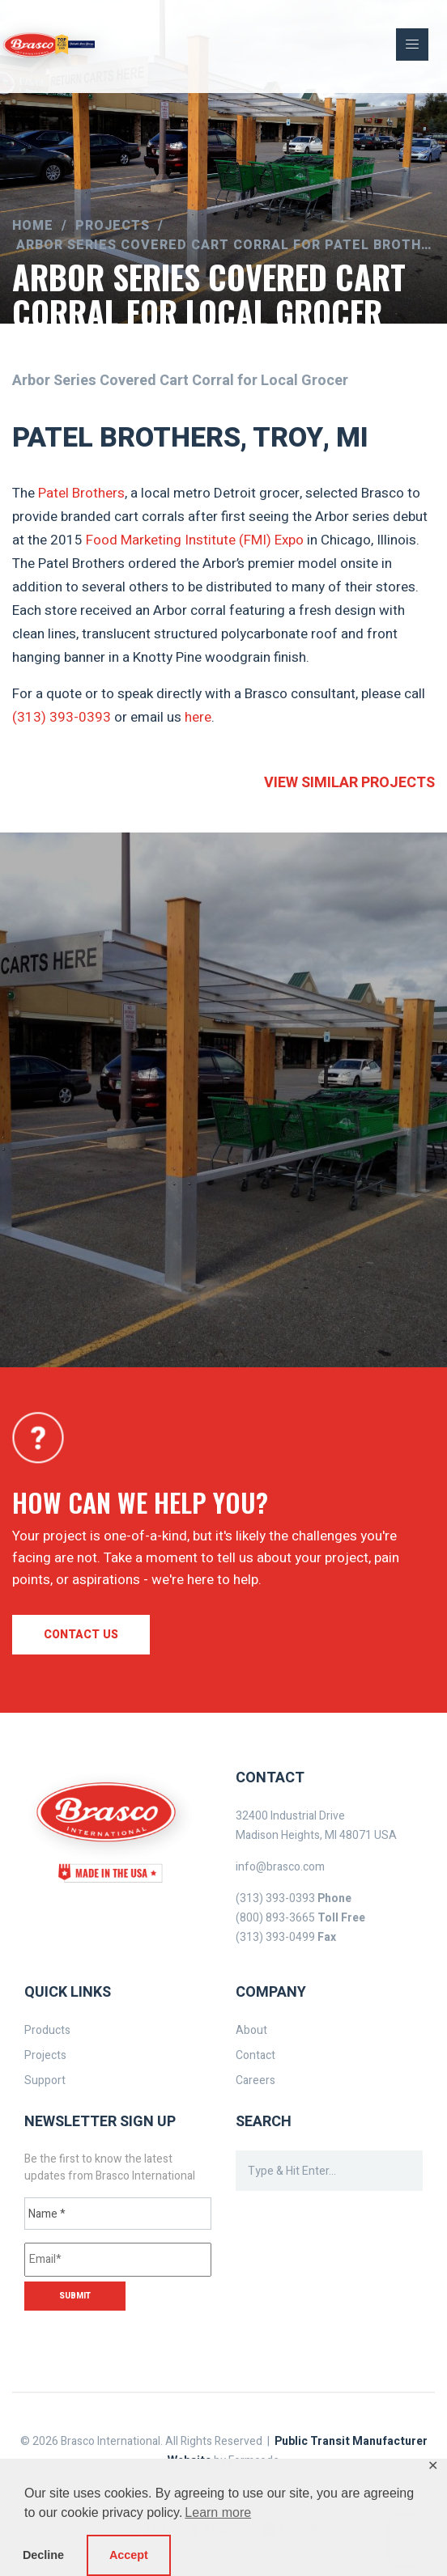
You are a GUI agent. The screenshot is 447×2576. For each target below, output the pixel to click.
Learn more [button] (218, 2512)
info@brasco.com (280, 1866)
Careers (255, 2080)
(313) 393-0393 (61, 717)
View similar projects (349, 783)
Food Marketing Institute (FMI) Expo (195, 540)
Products (47, 2030)
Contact (255, 2055)
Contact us (81, 1634)
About (251, 2030)
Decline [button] (43, 2554)
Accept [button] (128, 2554)
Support (45, 2080)
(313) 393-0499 (275, 1937)
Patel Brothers (81, 493)
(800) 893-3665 (275, 1917)
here (198, 717)
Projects (45, 2055)
